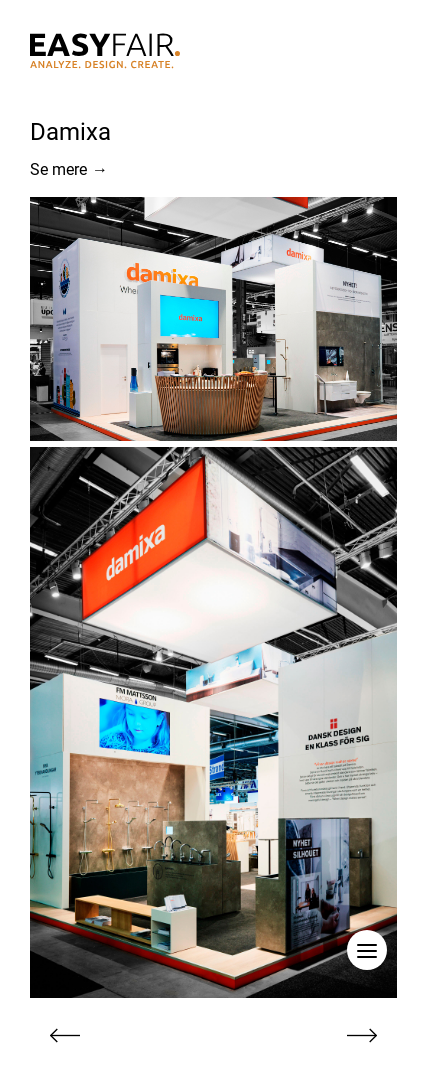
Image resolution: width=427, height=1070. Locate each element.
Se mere (69, 169)
